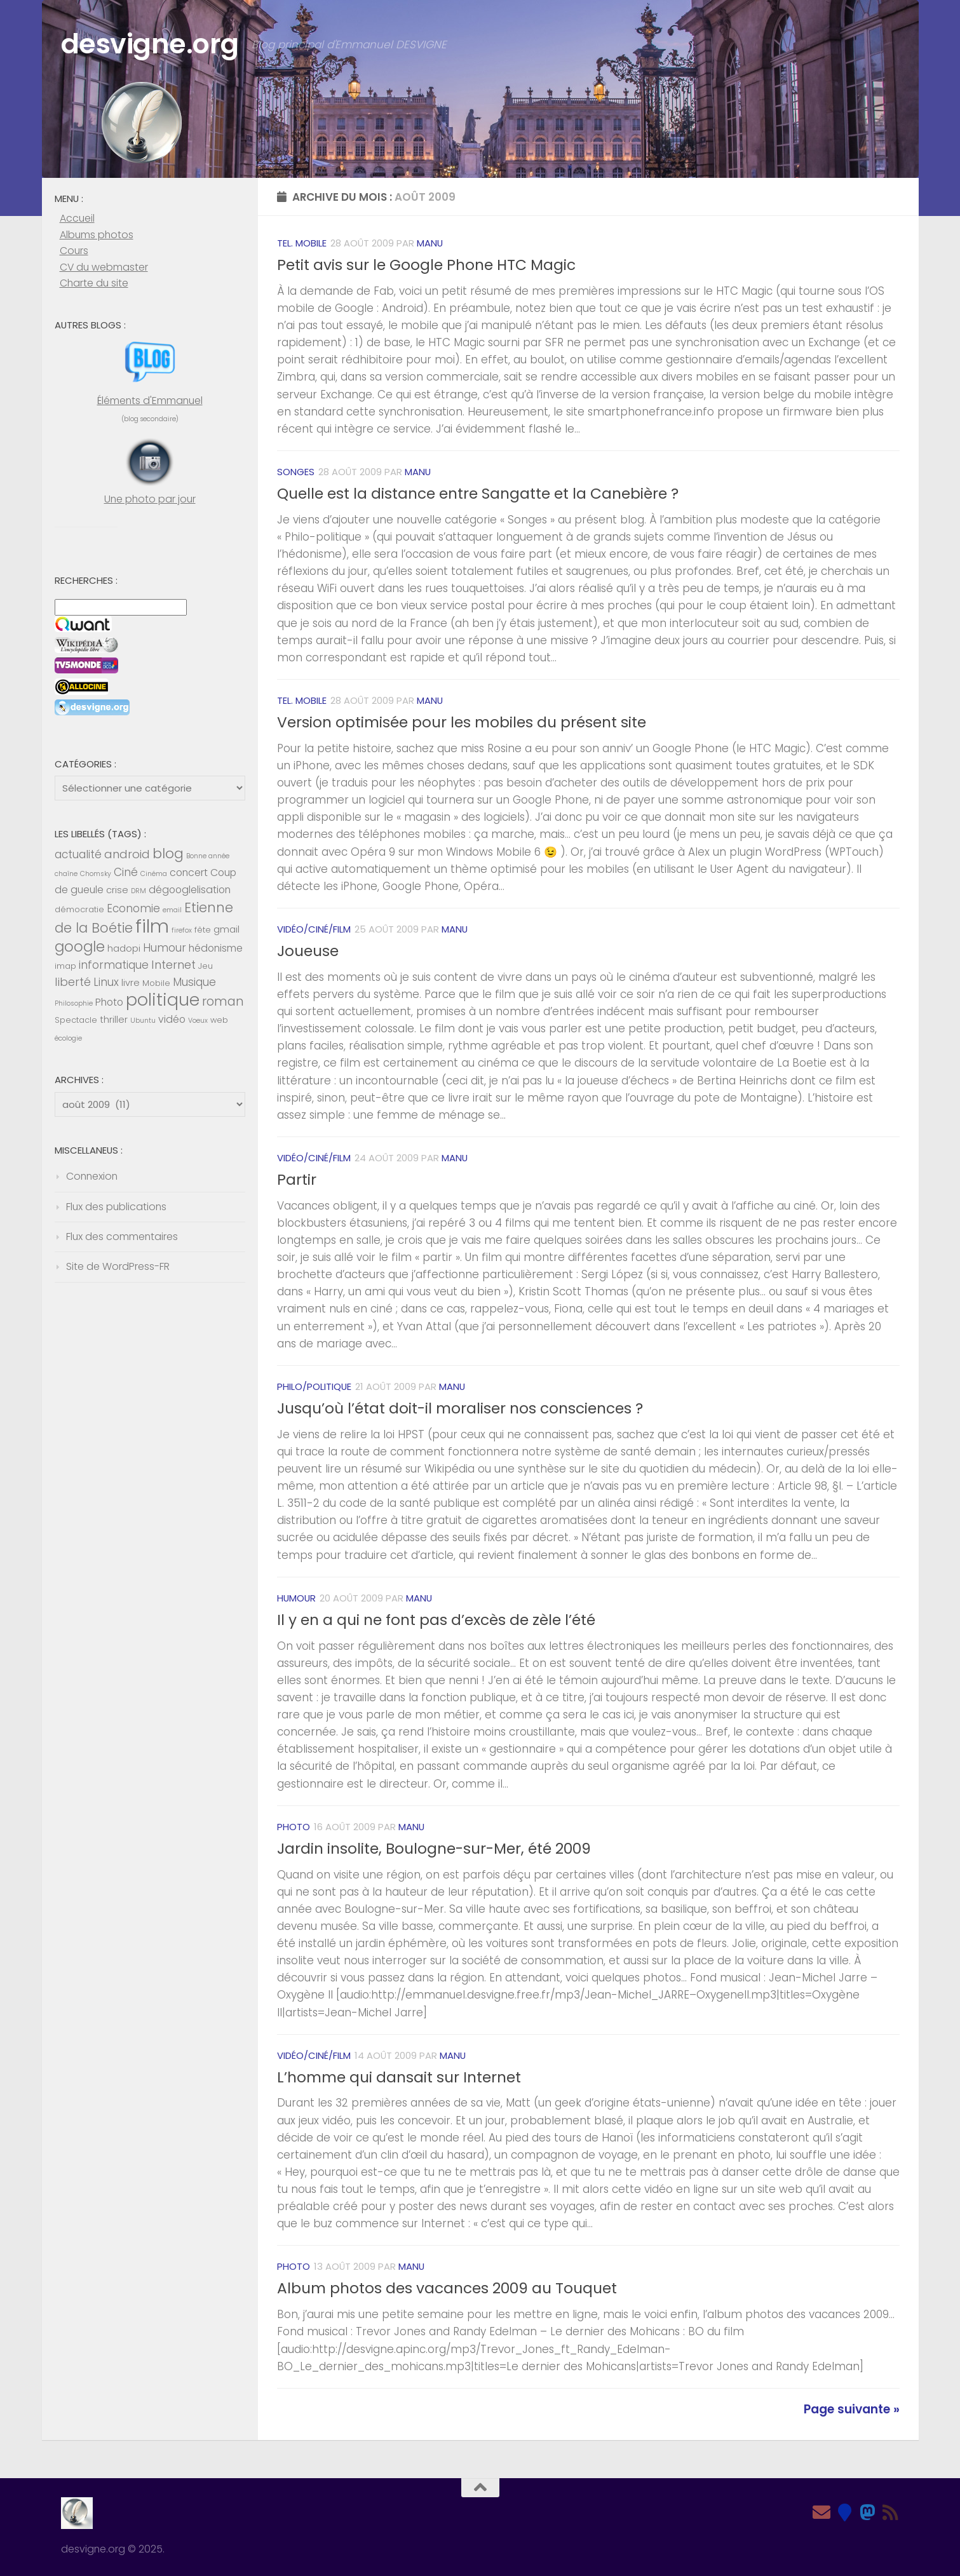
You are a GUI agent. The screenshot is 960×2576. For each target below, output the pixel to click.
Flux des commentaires (122, 1236)
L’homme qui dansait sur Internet (399, 2077)
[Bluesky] (844, 2512)
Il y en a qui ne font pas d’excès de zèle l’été (436, 1620)
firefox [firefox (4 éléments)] (182, 930)
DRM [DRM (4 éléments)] (138, 891)
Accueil (77, 218)
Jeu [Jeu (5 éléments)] (205, 966)
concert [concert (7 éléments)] (189, 872)
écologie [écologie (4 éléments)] (68, 1038)
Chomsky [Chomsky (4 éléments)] (95, 874)
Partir (296, 1180)
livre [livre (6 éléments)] (130, 982)
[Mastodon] (867, 2512)
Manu (430, 243)
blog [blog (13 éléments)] (168, 853)
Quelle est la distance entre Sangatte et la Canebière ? (478, 493)
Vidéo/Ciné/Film (314, 929)
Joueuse (308, 951)
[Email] (821, 2512)
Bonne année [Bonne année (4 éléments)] (207, 856)
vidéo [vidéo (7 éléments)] (172, 1019)
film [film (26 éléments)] (152, 926)
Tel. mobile (302, 243)
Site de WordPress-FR (118, 1266)
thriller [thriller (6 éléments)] (114, 1019)
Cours (74, 250)
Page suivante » (852, 2409)
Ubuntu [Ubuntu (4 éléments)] (143, 1020)
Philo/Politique (314, 1386)
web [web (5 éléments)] (219, 1020)
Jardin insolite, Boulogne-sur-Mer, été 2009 (434, 1848)
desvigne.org (153, 45)
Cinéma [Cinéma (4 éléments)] (153, 874)
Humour (296, 1598)
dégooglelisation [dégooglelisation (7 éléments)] (190, 889)
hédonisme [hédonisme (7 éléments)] (216, 948)
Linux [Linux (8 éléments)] (106, 982)
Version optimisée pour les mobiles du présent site (461, 722)
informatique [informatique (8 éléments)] (114, 965)
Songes (295, 471)
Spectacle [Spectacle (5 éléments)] (76, 1020)
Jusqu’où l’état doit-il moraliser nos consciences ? (460, 1408)
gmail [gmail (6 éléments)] (226, 929)
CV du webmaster (104, 267)
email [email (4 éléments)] (172, 910)
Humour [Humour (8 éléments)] (164, 947)
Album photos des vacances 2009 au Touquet (447, 2288)
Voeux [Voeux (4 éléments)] (198, 1020)
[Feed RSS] (890, 2512)
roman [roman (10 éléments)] (223, 1001)
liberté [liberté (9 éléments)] (73, 982)
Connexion (92, 1176)
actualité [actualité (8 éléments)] (78, 854)
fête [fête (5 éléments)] (202, 929)
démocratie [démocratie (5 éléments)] (79, 909)
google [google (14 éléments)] (80, 946)
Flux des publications (116, 1206)
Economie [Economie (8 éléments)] (133, 908)
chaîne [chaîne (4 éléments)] (66, 874)
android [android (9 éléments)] (127, 854)
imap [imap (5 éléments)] (65, 966)
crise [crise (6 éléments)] (117, 890)
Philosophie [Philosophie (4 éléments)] (74, 1003)
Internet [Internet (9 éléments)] (173, 965)
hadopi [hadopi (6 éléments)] (123, 948)
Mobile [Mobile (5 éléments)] (156, 983)
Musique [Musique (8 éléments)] (194, 982)
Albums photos (96, 234)
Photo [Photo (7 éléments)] (109, 1002)
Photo (293, 1826)
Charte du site (94, 283)
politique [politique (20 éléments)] (162, 999)
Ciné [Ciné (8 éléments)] (126, 872)
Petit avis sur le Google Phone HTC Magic (426, 265)
